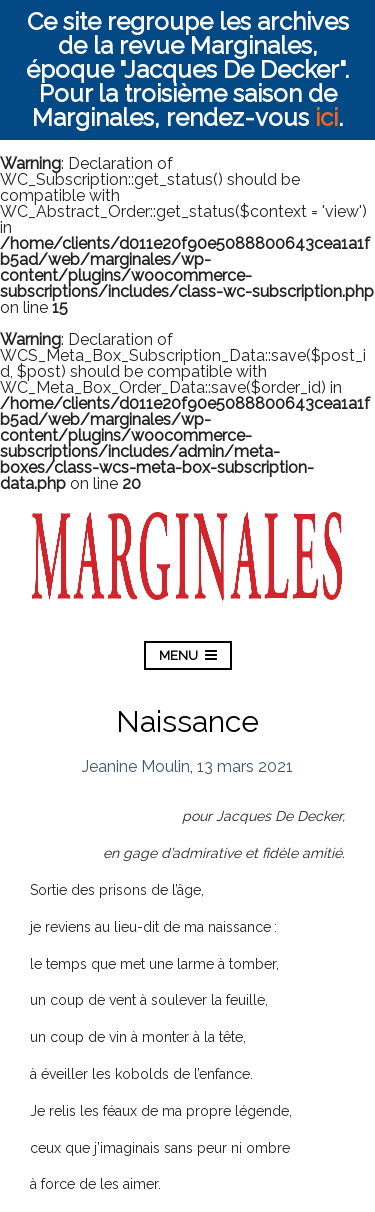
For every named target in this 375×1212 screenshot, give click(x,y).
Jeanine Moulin (136, 766)
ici (326, 117)
